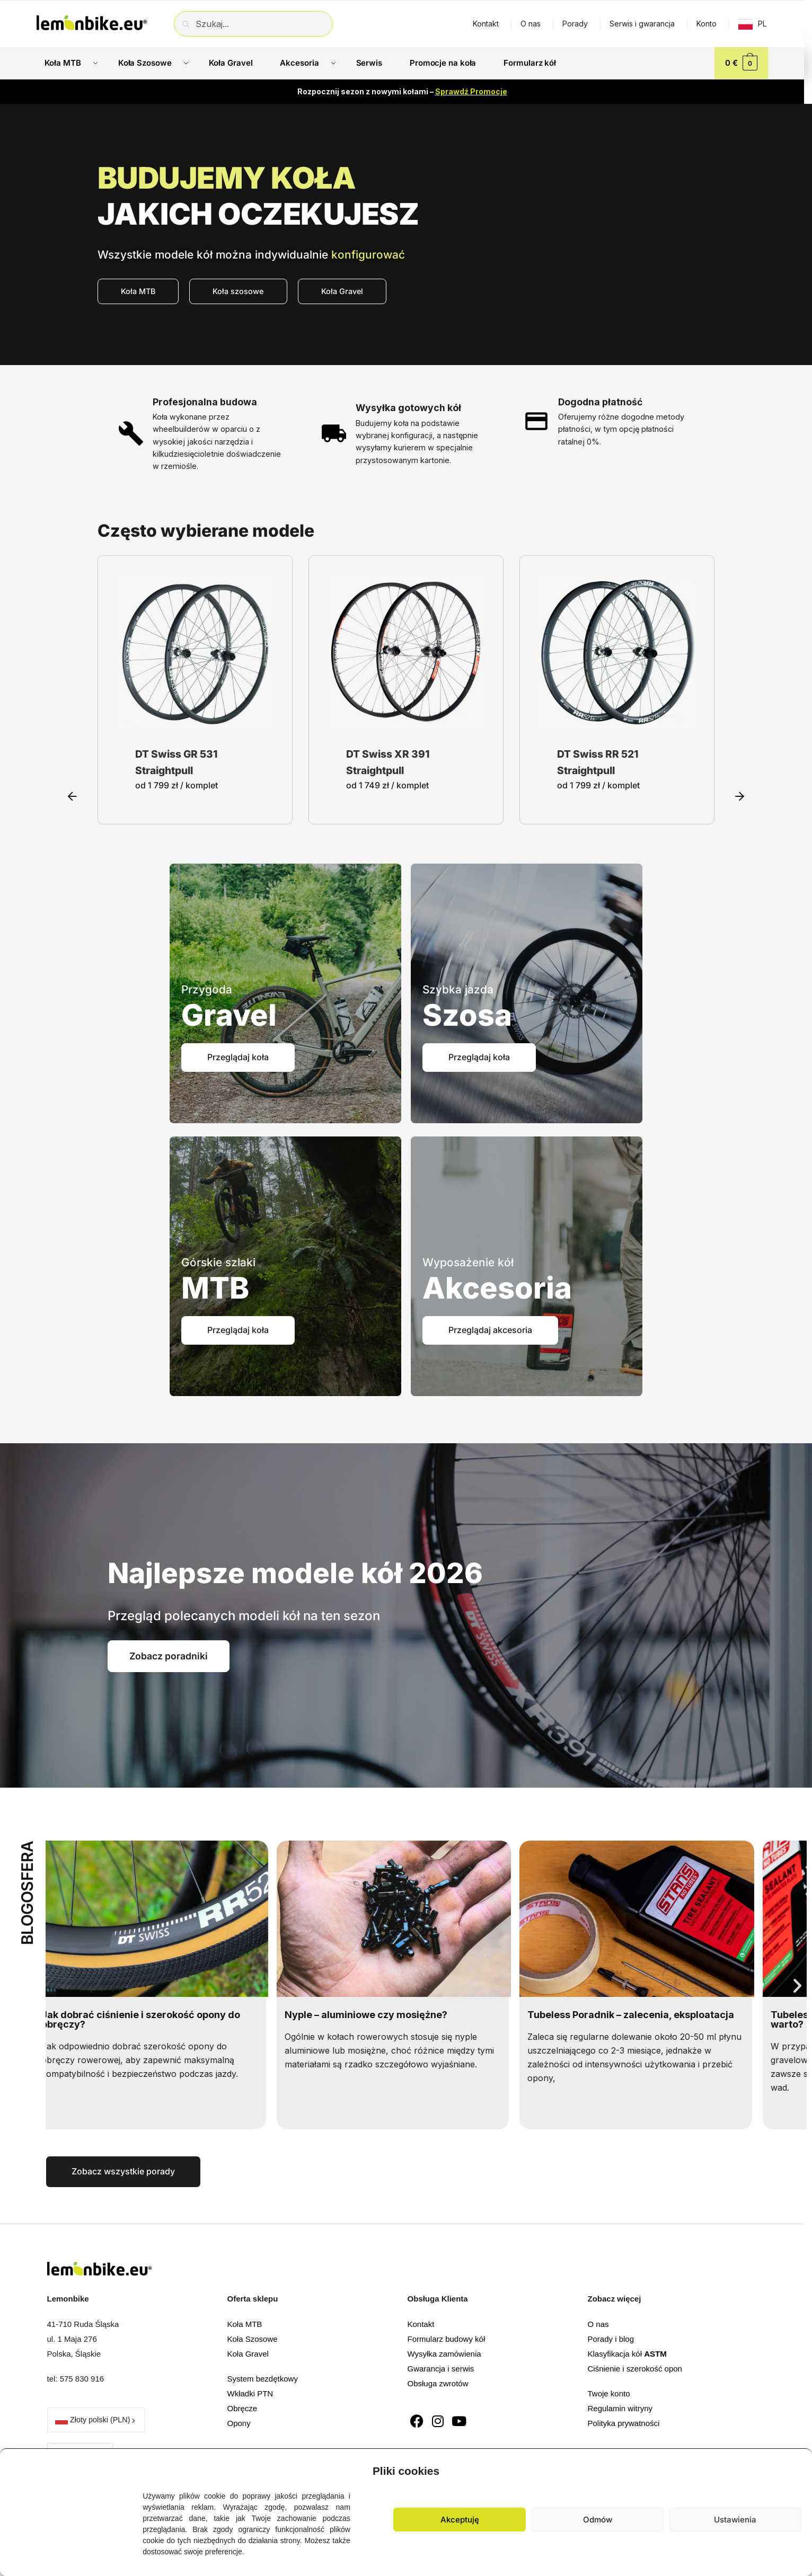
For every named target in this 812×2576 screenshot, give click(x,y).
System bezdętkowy (262, 2378)
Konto (706, 23)
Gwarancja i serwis (441, 2368)
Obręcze (242, 2408)
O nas (530, 23)
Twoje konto (609, 2393)
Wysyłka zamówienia (444, 2353)
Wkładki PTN (250, 2393)
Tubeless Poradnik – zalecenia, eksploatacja (643, 2014)
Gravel (229, 1015)
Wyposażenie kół (468, 1262)
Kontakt (486, 23)
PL (762, 23)
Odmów (597, 2520)
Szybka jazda (457, 989)
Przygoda (206, 989)
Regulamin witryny (620, 2408)
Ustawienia (735, 2520)
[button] (796, 2468)
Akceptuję (459, 2520)
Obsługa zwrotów (438, 2383)
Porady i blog (611, 2338)
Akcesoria (497, 1288)
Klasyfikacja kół (627, 2353)
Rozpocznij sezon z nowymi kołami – (402, 91)
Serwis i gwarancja (642, 23)
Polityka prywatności (624, 2423)
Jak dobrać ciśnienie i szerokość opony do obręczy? (153, 2019)
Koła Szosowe (252, 2338)
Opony (239, 2423)
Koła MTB (244, 2324)
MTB (215, 1288)
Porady (575, 23)
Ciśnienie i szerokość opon (635, 2368)
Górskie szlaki (218, 1262)
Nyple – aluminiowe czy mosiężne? (377, 2014)
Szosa (467, 1015)
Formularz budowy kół (447, 2338)
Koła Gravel (248, 2353)
